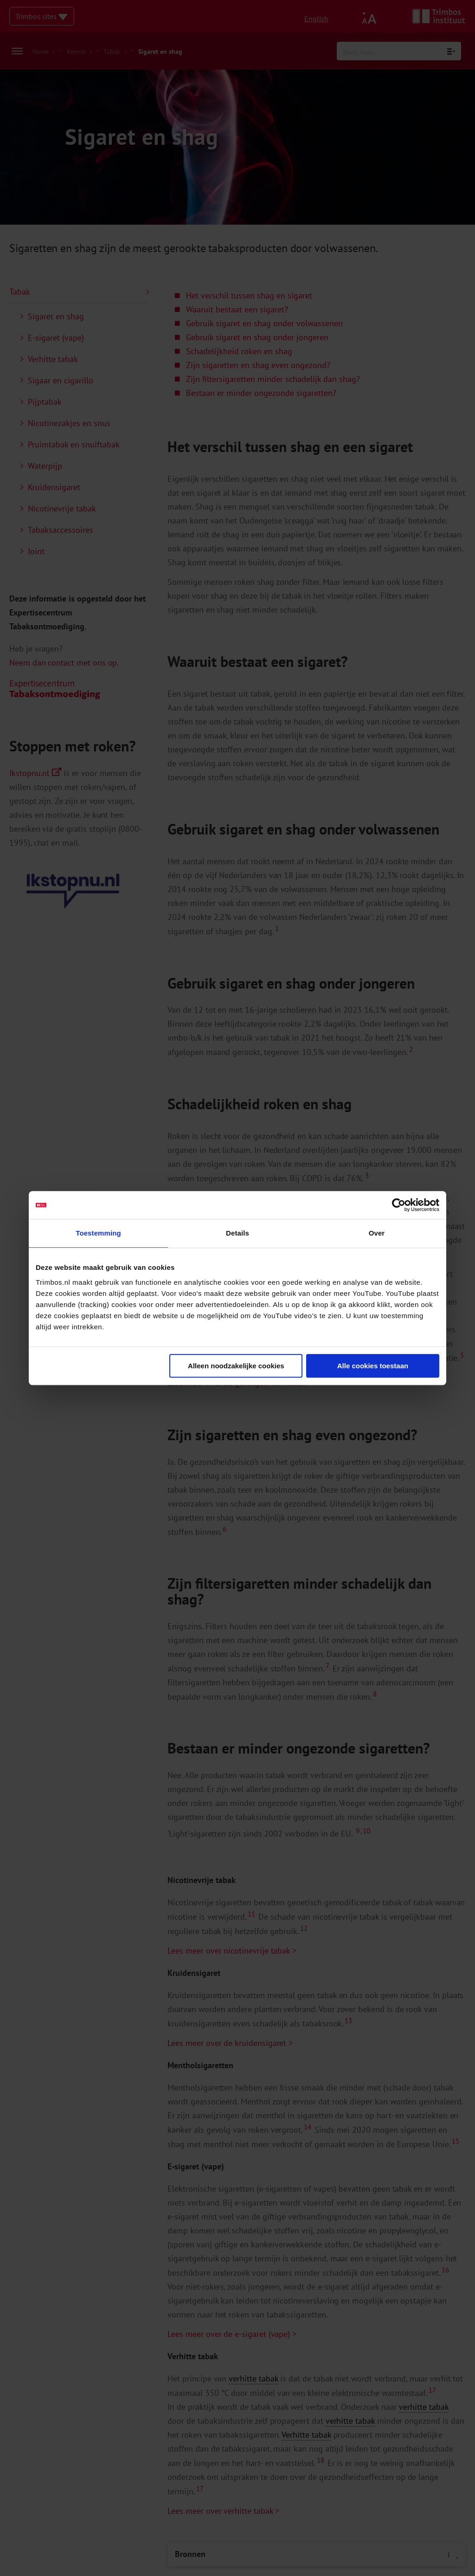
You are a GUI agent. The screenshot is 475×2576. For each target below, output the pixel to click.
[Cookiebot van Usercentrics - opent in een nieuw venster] (398, 1205)
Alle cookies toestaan (372, 1366)
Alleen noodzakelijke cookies (236, 1366)
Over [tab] (377, 1233)
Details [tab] (237, 1233)
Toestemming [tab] (98, 1233)
